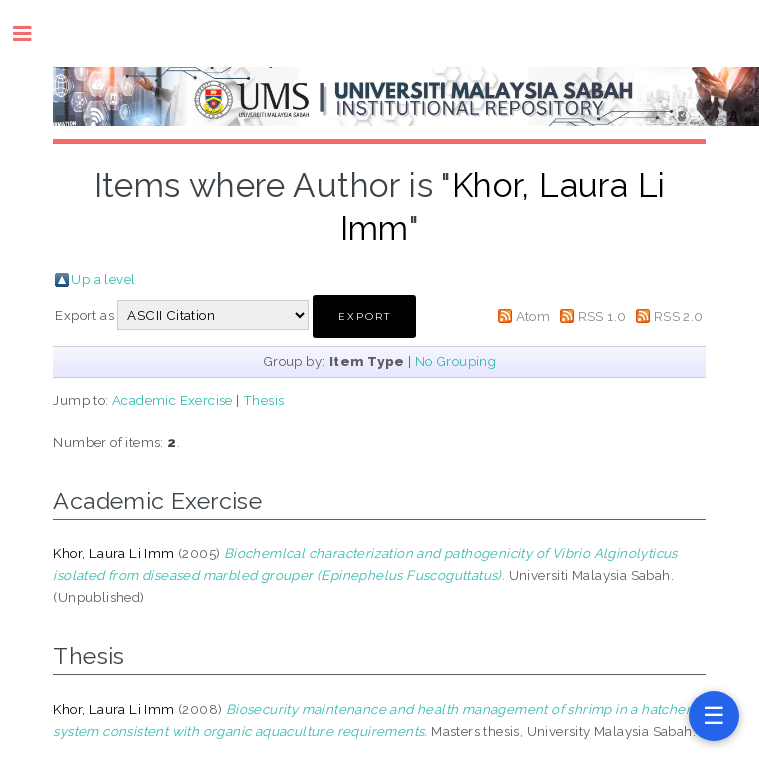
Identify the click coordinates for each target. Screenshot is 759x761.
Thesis (263, 400)
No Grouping (455, 361)
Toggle (32, 33)
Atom (533, 316)
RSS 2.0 (679, 316)
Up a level (103, 279)
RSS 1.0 (602, 316)
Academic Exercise (172, 400)
